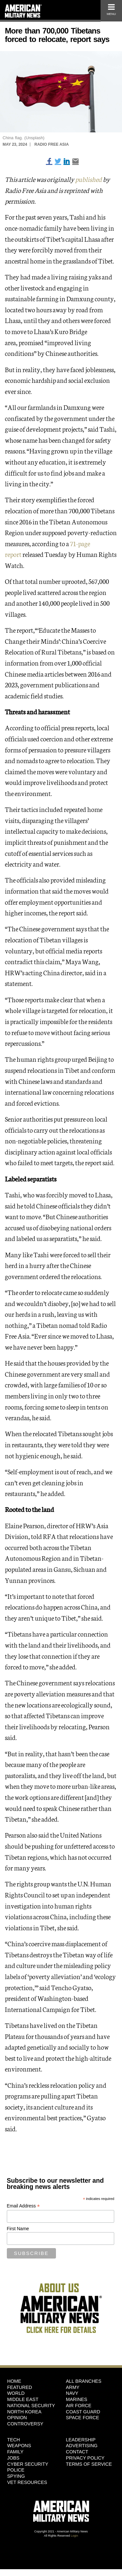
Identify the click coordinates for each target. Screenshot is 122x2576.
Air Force (78, 2405)
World (16, 2393)
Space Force (82, 2417)
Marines (77, 2399)
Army (73, 2387)
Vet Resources (27, 2482)
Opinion (17, 2417)
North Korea (24, 2411)
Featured (19, 2387)
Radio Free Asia (51, 144)
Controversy (25, 2423)
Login (74, 2535)
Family (15, 2451)
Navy (72, 2393)
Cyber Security (27, 2464)
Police (15, 2470)
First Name (18, 2228)
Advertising (82, 2445)
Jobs (13, 2458)
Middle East (22, 2399)
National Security (31, 2405)
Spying (16, 2476)
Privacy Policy (85, 2458)
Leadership (81, 2439)
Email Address (23, 2206)
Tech (13, 2439)
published (89, 178)
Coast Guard (83, 2411)
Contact (77, 2451)
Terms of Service (89, 2464)
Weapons (19, 2445)
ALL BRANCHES (84, 2381)
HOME (14, 2381)
